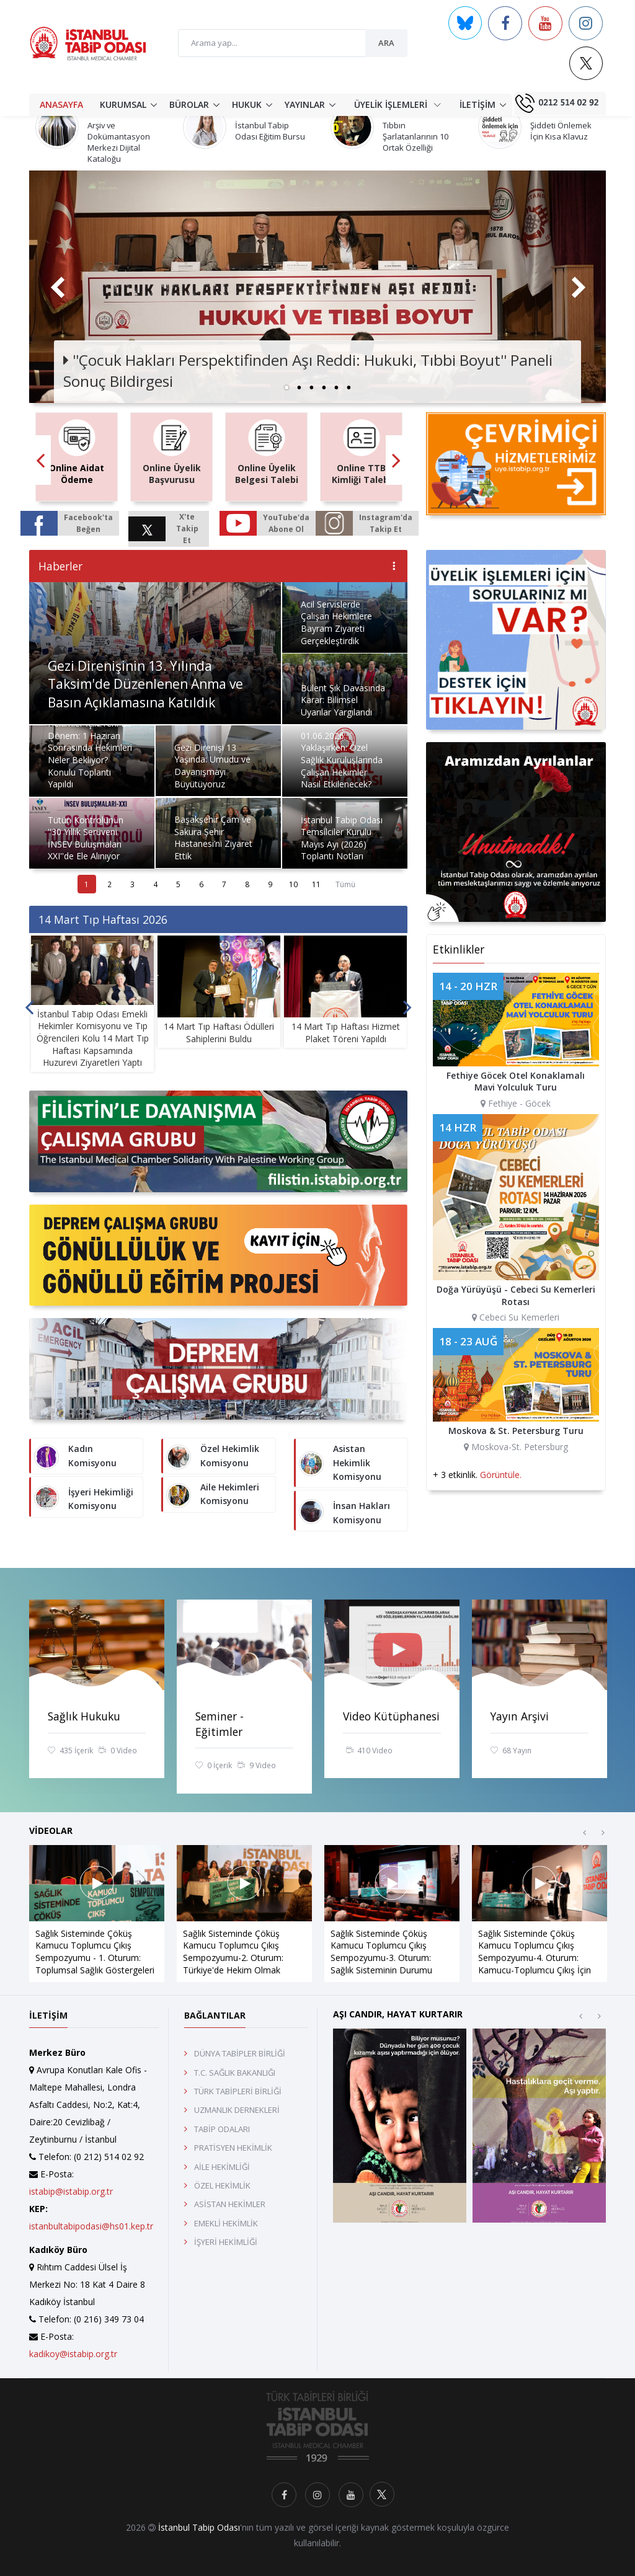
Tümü (345, 884)
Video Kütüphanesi (391, 1716)
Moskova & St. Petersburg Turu (516, 1430)
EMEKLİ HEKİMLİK (226, 2223)
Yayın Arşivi (520, 1716)
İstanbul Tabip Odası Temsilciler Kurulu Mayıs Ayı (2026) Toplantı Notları (342, 838)
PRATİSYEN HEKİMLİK (233, 2147)
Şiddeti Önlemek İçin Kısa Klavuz (561, 131)
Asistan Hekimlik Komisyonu (357, 1462)
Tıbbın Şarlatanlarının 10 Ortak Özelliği (415, 136)
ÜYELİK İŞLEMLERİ (397, 103)
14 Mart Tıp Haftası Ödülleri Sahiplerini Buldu (219, 1032)
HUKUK (247, 104)
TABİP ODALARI (222, 2129)
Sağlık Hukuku (84, 1716)
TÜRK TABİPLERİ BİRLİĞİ (238, 2091)
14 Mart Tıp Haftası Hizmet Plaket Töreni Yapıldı (345, 1032)
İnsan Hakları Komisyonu (361, 1512)
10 (293, 884)
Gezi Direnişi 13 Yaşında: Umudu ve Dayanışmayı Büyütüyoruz (212, 765)
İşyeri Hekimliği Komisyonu (100, 1499)
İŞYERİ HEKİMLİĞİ (225, 2241)
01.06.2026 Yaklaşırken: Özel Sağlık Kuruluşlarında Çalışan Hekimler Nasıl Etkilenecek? (342, 760)
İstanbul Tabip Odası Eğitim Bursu (270, 131)
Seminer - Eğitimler (219, 1724)
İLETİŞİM (477, 104)
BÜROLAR (189, 104)
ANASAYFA (61, 104)
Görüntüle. (501, 1475)
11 (316, 884)
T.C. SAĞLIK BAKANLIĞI (234, 2072)
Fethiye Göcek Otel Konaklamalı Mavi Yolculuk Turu (515, 1081)
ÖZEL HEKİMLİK (222, 2185)
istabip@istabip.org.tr (71, 2191)
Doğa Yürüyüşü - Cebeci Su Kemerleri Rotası (516, 1295)
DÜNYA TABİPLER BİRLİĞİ (239, 2053)
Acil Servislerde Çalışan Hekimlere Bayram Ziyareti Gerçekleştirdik (336, 622)
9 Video (257, 1765)
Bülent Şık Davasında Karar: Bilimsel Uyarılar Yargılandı (343, 700)
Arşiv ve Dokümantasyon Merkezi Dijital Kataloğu (118, 142)
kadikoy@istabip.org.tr (73, 2354)
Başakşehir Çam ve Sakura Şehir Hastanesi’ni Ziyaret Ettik (213, 837)
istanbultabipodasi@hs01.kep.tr (91, 2226)
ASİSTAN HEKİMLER (229, 2204)
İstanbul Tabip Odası (199, 2527)
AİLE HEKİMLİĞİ (222, 2166)
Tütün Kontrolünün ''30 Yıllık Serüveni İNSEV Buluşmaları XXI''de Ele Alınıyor (85, 838)
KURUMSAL (123, 104)
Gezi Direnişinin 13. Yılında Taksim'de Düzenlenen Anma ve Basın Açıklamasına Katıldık (145, 684)
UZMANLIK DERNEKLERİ (237, 2109)
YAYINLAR (305, 104)
